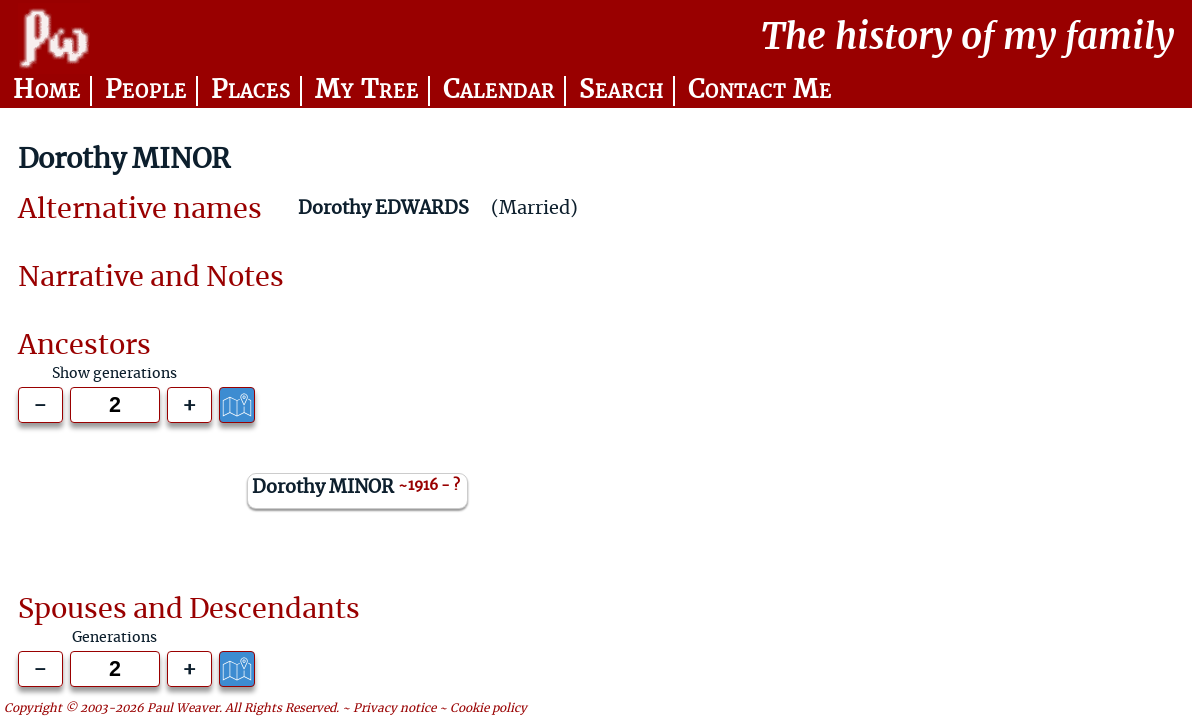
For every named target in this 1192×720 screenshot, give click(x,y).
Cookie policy (488, 708)
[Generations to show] (115, 405)
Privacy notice (394, 708)
